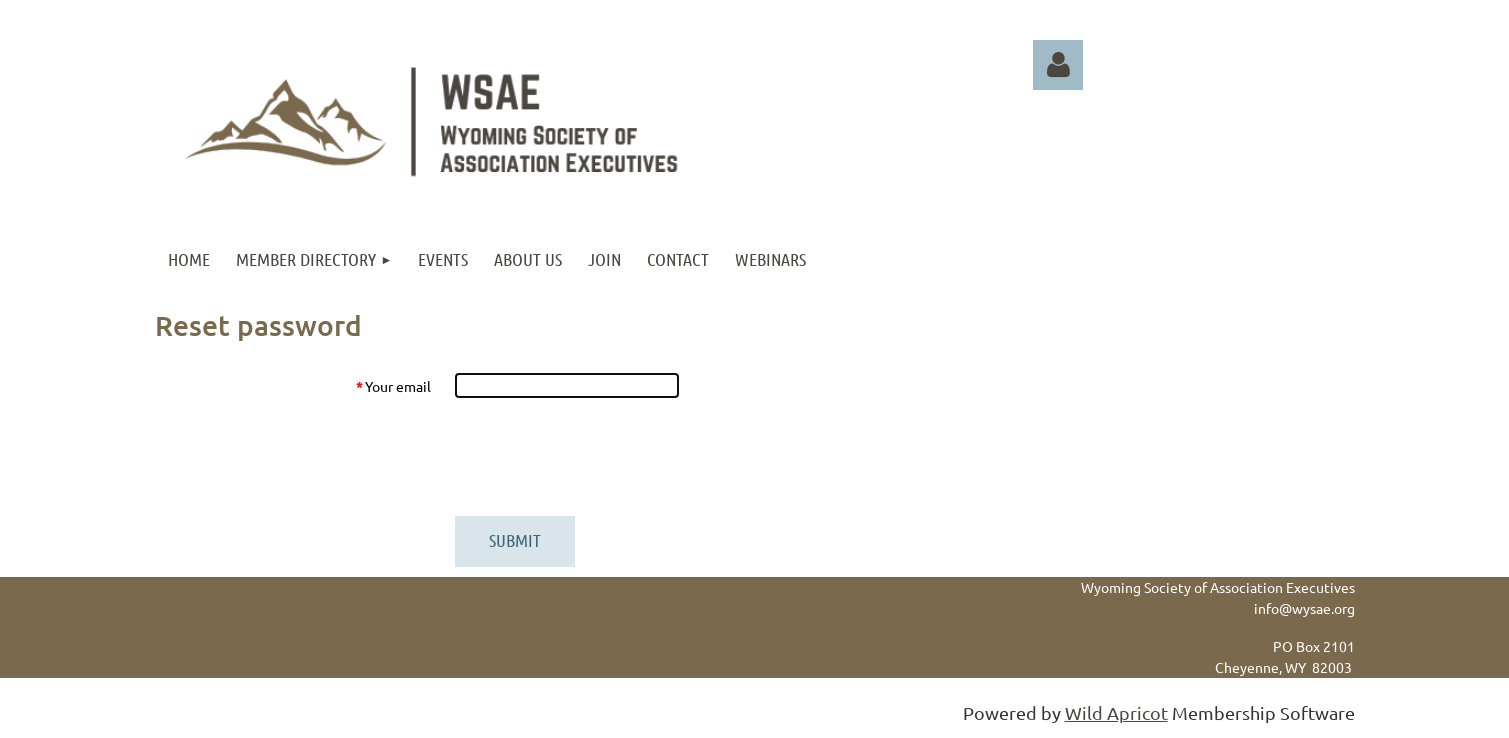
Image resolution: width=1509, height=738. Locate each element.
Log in (1058, 65)
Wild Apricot (1116, 712)
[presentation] (607, 457)
